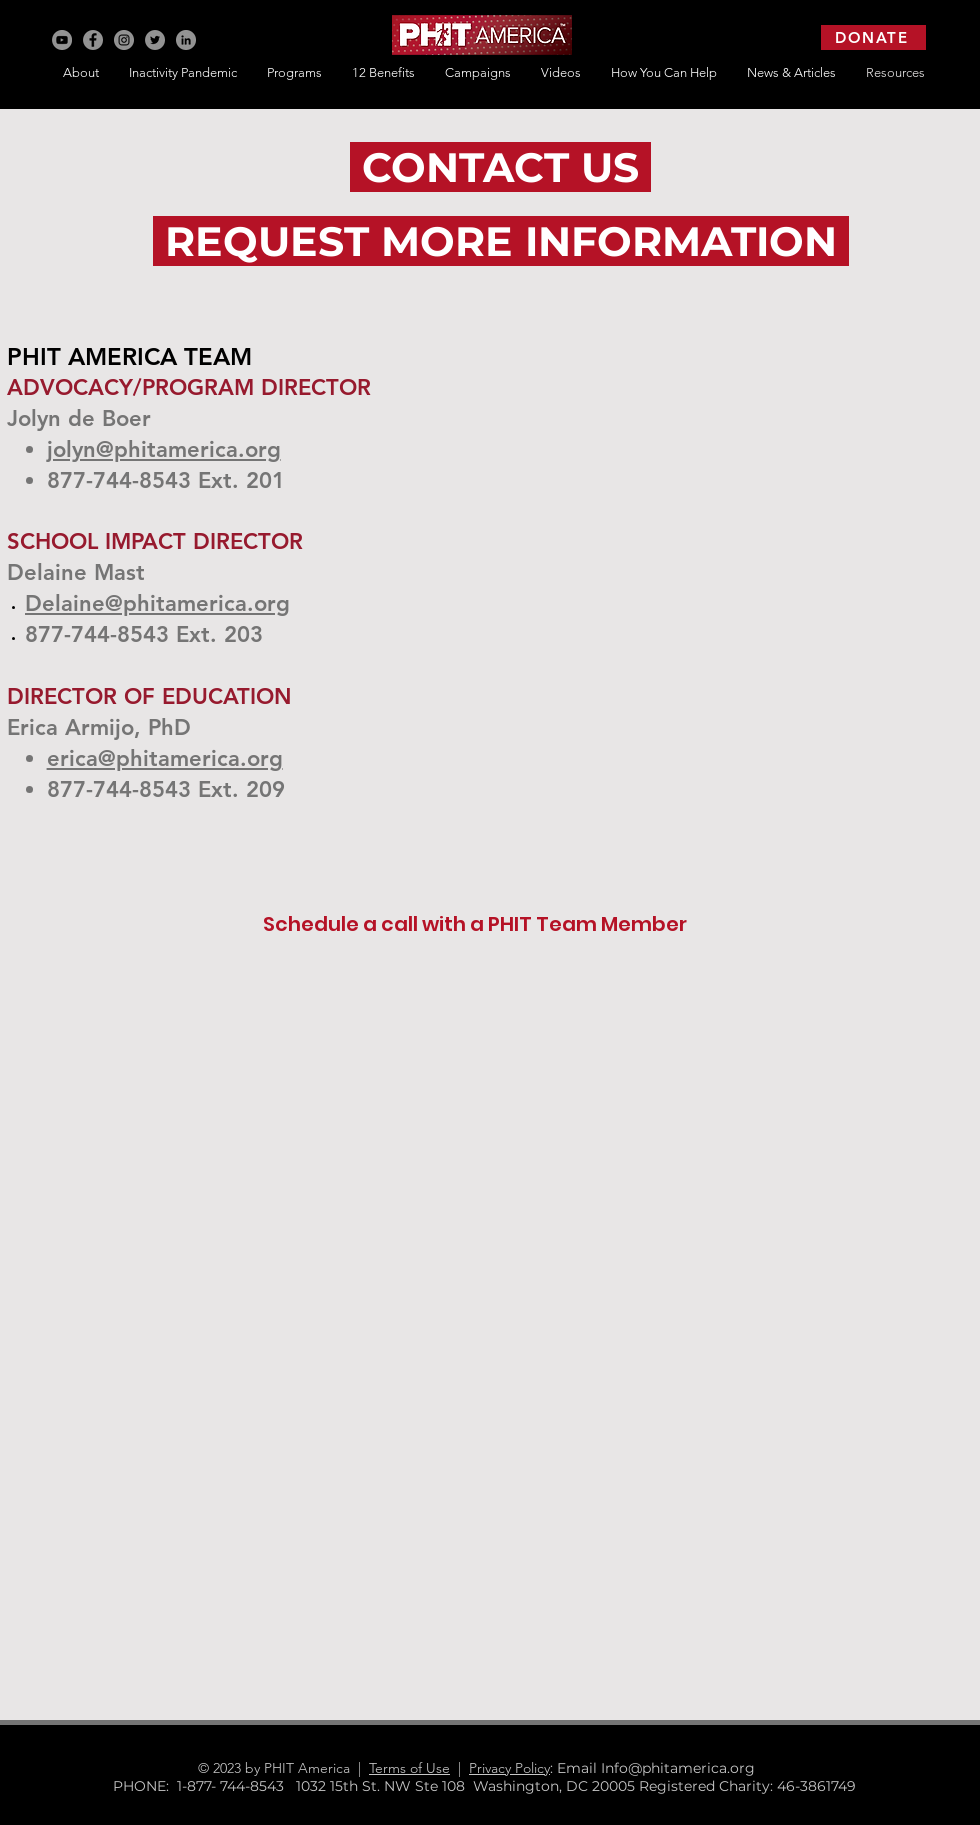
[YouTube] (62, 40)
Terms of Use (409, 1768)
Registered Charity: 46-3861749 (747, 1786)
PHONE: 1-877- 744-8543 (204, 1786)
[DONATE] (873, 37)
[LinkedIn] (186, 40)
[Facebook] (93, 40)
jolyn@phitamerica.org (164, 449)
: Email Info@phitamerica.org (660, 1768)
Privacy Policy (509, 1768)
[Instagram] (124, 40)
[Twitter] (155, 40)
